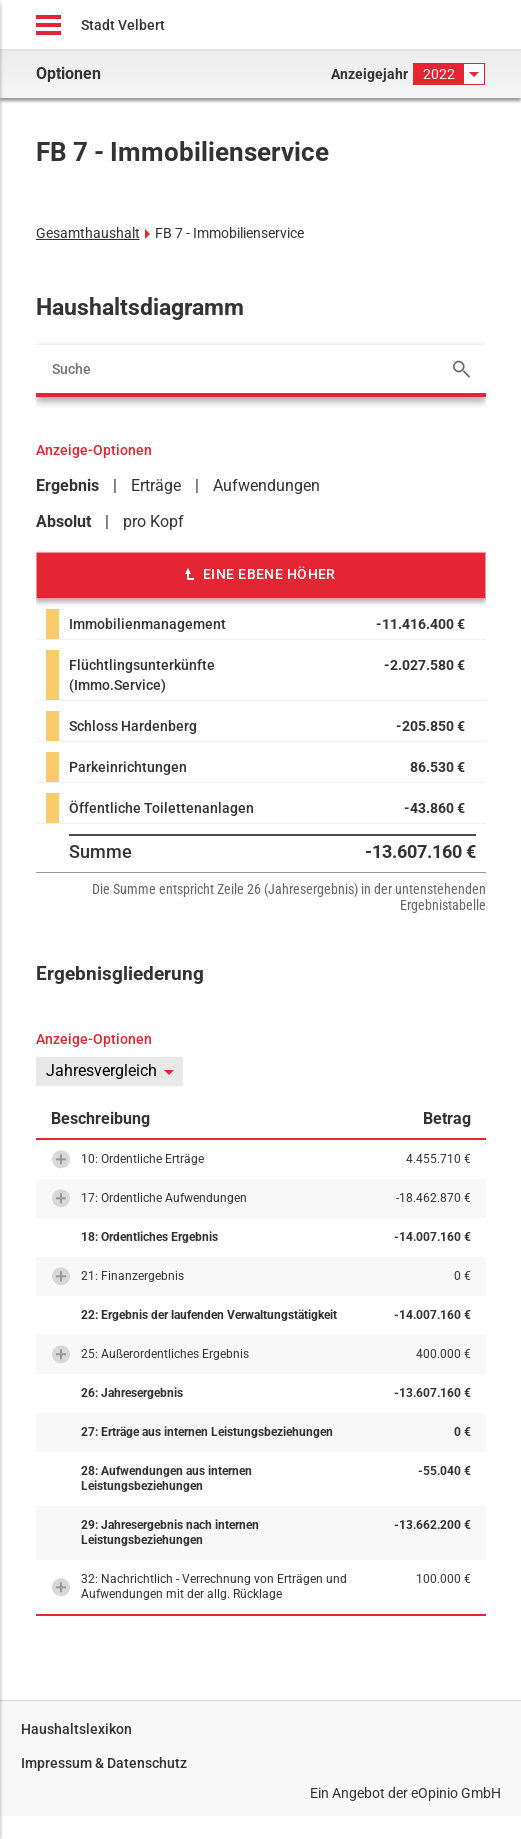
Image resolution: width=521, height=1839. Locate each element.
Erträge (156, 485)
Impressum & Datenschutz (104, 1763)
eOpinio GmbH (456, 1793)
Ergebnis (67, 485)
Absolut (63, 521)
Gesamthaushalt (88, 233)
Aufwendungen (266, 485)
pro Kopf (153, 521)
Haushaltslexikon (76, 1729)
